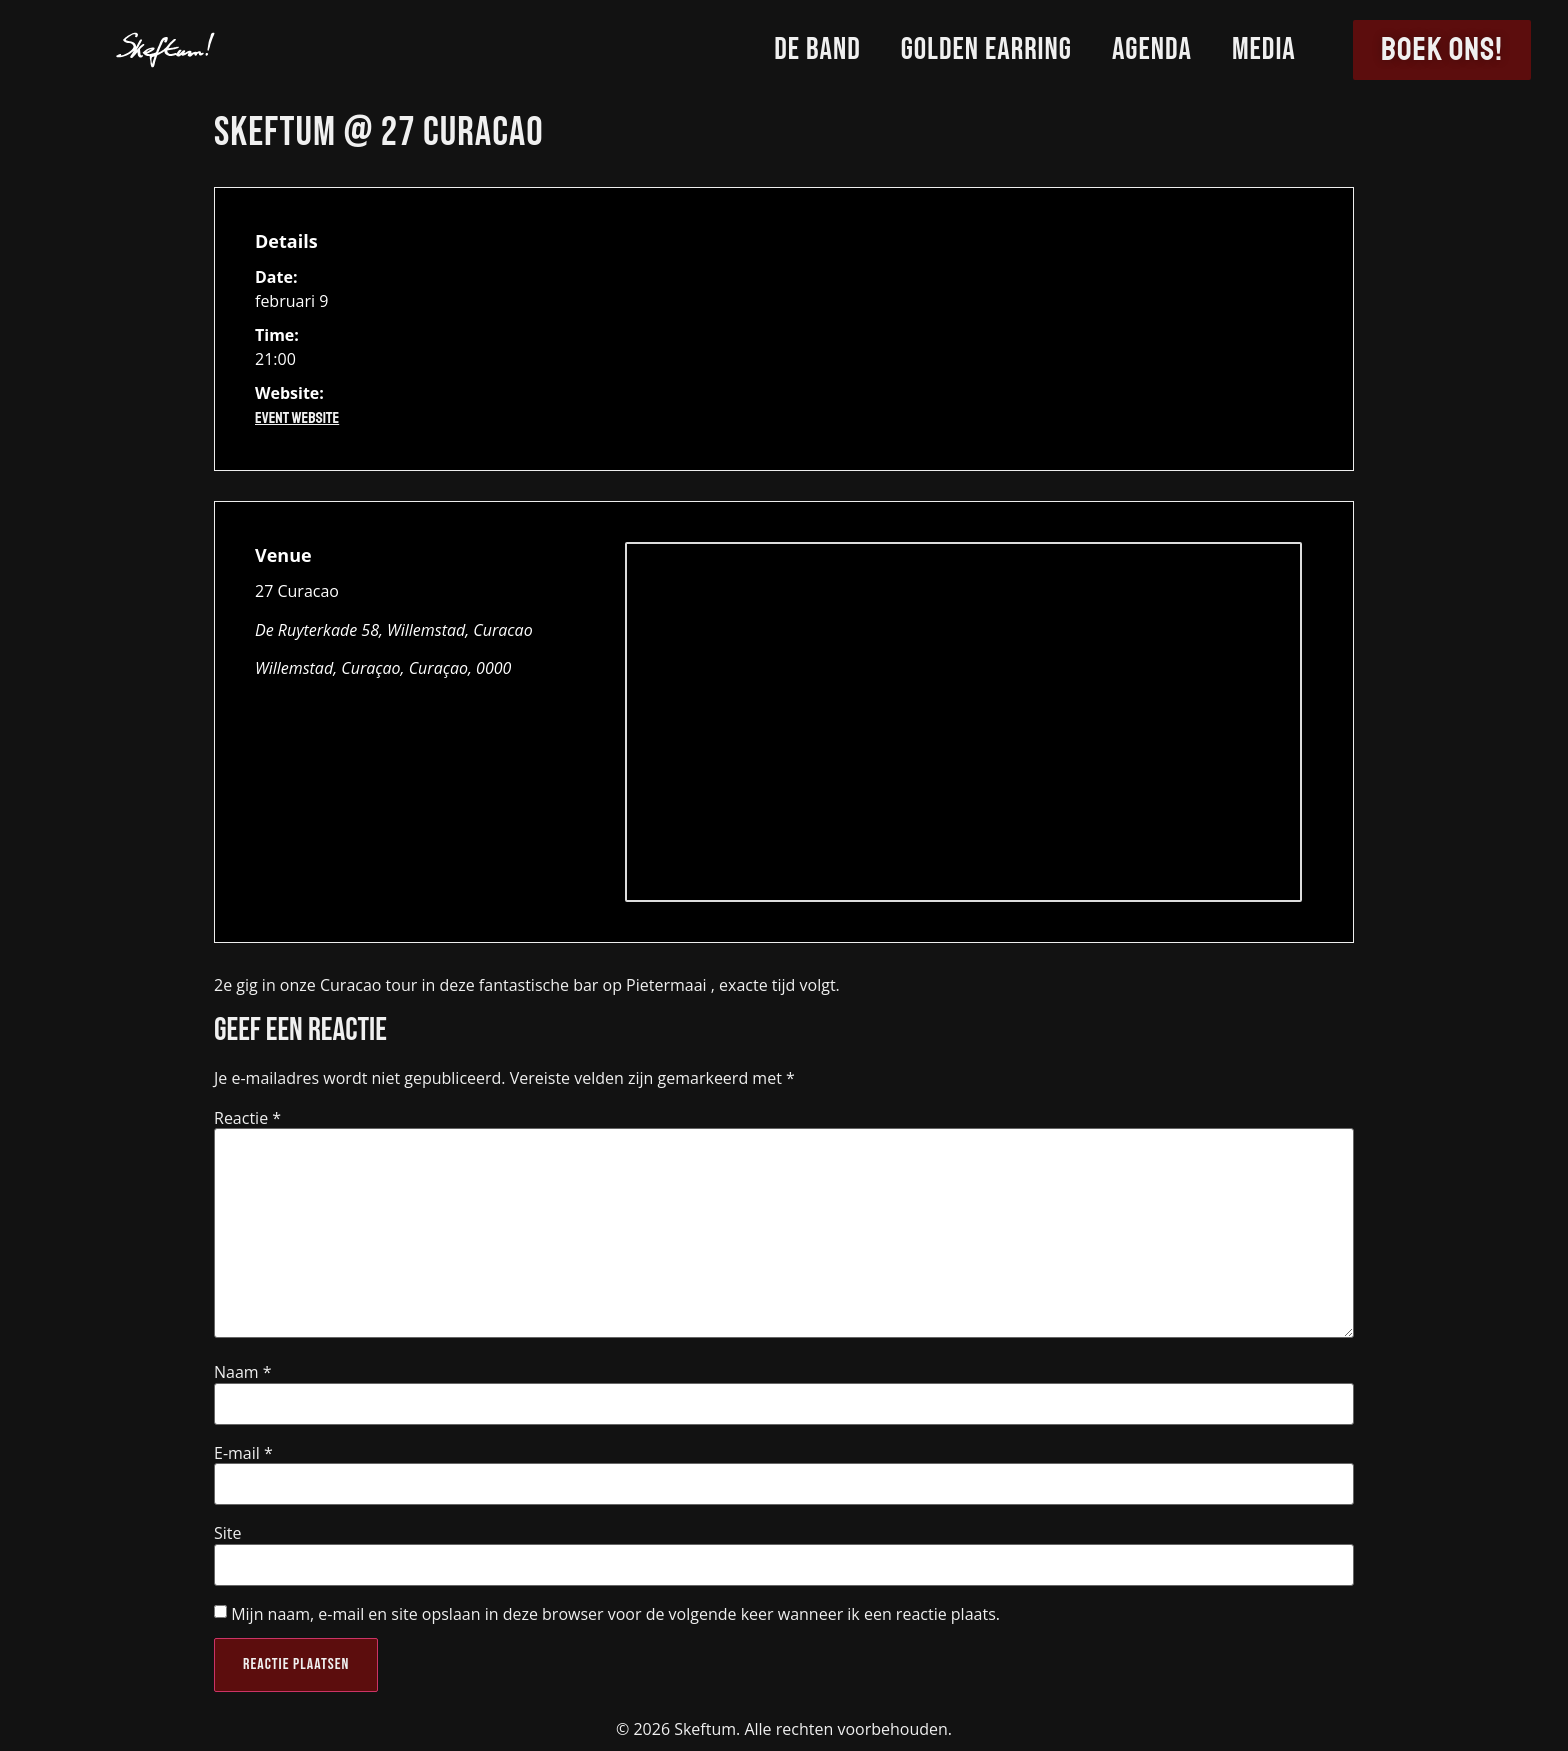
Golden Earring (986, 49)
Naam (243, 1372)
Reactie (247, 1118)
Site (228, 1533)
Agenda (1152, 49)
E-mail (243, 1453)
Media (1264, 49)
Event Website (297, 418)
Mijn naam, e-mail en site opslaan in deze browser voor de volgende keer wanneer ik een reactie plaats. (615, 1614)
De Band (817, 49)
